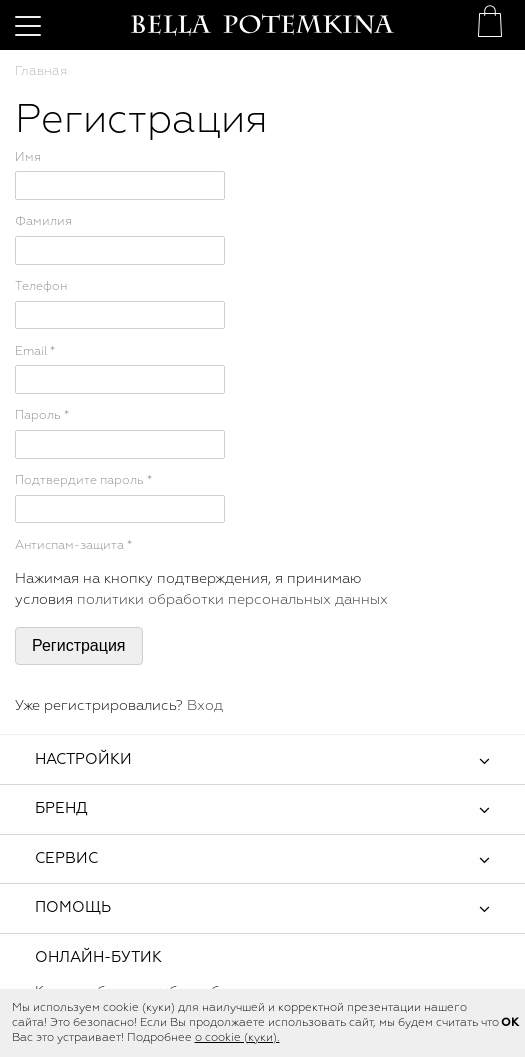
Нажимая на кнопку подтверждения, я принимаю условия (201, 590)
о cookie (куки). (237, 1038)
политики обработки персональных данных (232, 600)
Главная (41, 71)
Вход (205, 706)
